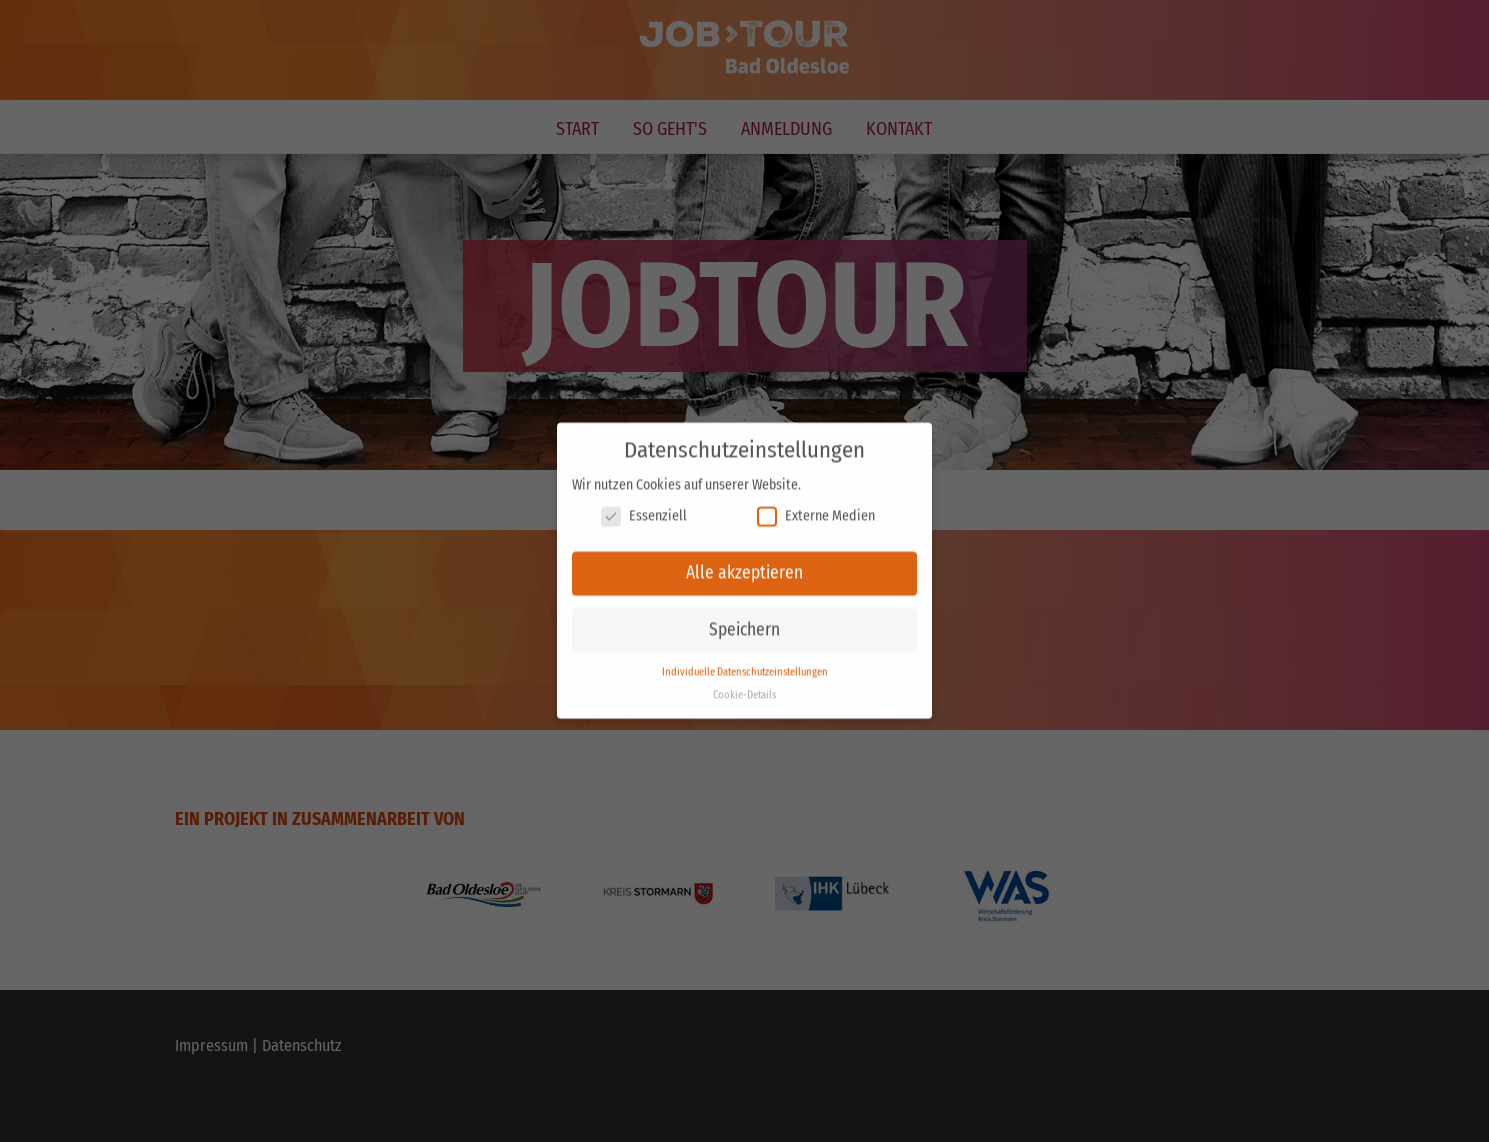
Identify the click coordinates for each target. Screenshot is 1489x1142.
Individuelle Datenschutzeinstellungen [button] (745, 662)
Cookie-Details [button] (744, 685)
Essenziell (644, 506)
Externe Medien (816, 506)
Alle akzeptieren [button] (744, 563)
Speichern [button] (744, 620)
